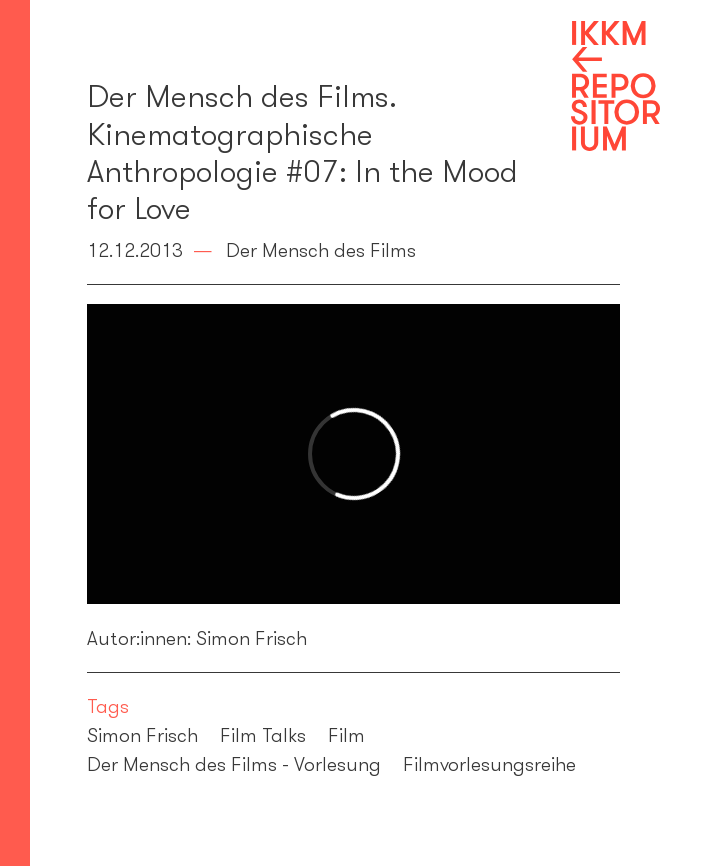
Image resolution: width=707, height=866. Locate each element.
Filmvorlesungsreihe (489, 764)
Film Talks (263, 735)
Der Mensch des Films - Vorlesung (234, 764)
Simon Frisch (142, 735)
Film (346, 735)
